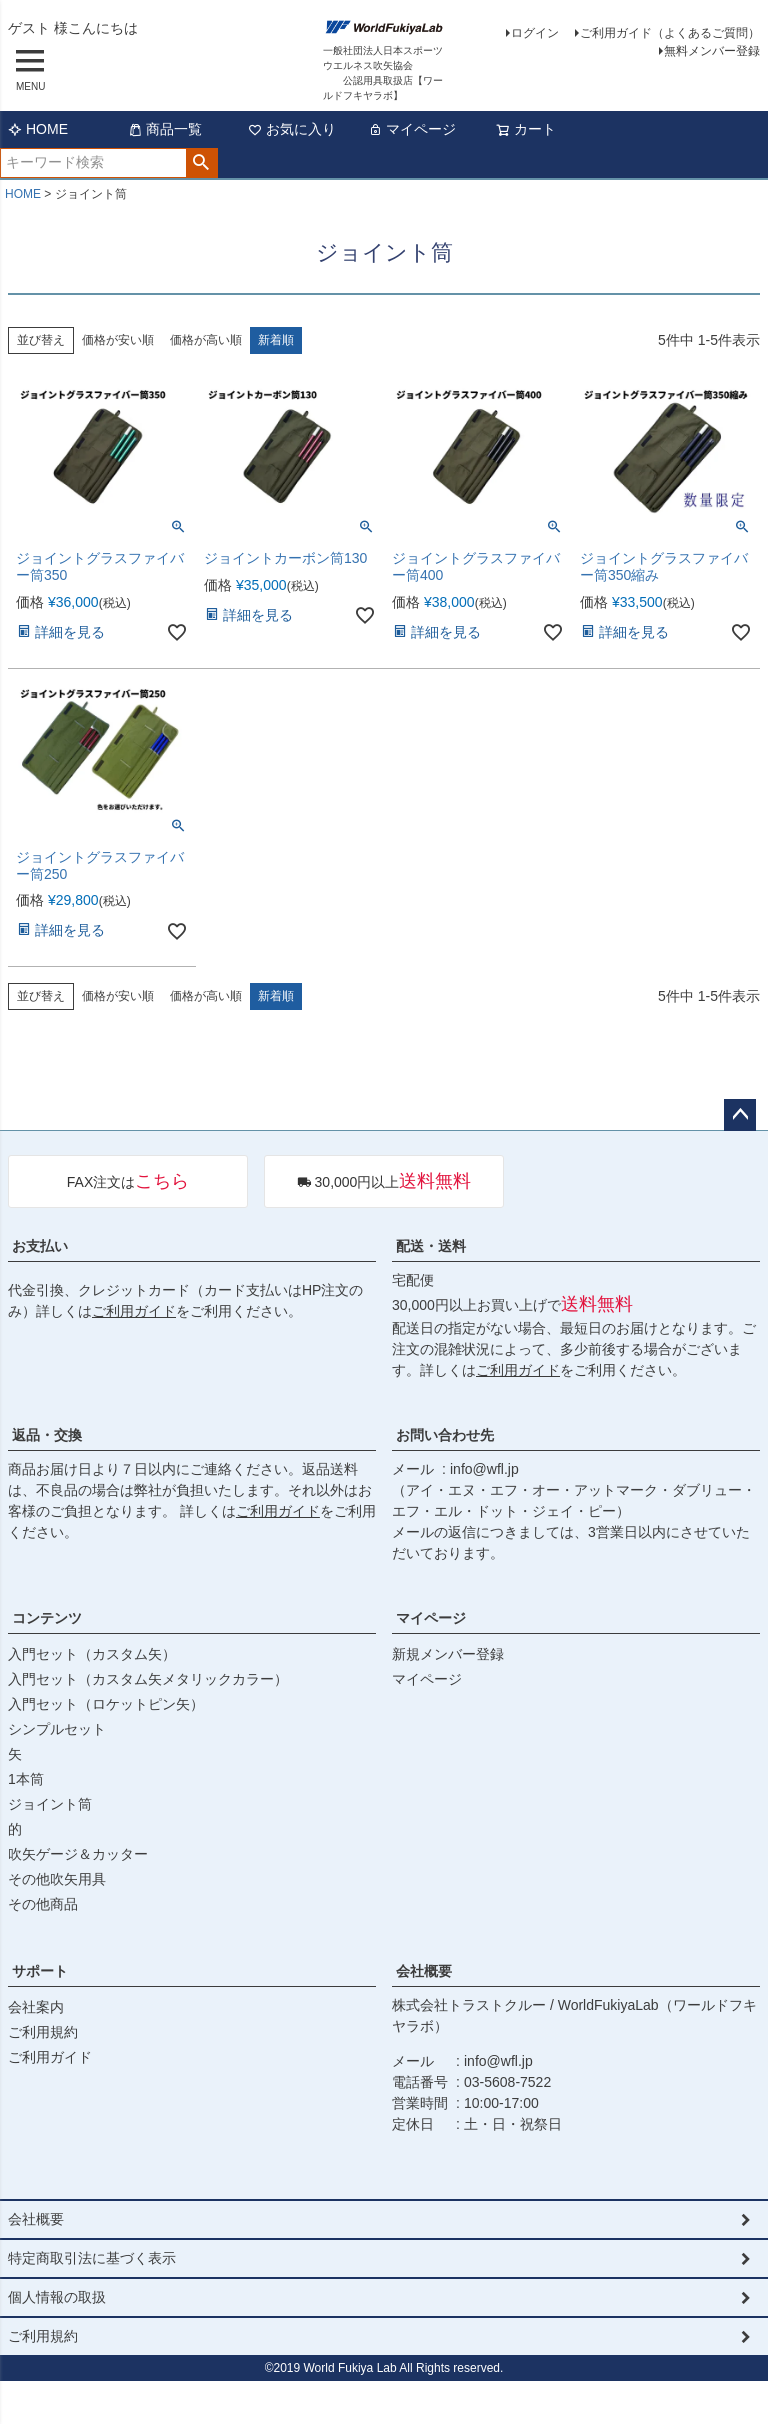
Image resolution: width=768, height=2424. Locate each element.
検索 (201, 163)
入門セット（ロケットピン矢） (106, 1704)
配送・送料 (431, 1246)
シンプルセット (57, 1729)
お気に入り (292, 129)
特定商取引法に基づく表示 (92, 2258)
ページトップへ (740, 1115)
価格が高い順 (206, 340)
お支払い (40, 1246)
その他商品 (43, 1904)
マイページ (412, 129)
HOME (38, 129)
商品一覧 (165, 129)
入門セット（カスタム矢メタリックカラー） (148, 1679)
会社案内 (36, 2007)
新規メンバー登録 (448, 1654)
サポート (40, 1971)
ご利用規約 (43, 2032)
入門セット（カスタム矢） (92, 1654)
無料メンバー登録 (712, 51)
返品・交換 (47, 1435)
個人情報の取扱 (57, 2297)
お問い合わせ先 (445, 1435)
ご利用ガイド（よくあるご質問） (670, 33)
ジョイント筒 (50, 1804)
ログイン (535, 33)
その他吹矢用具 (57, 1879)
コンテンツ (47, 1618)
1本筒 (26, 1779)
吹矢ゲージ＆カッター (78, 1854)
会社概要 (424, 1971)
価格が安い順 (118, 340)
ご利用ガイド (134, 1311)
